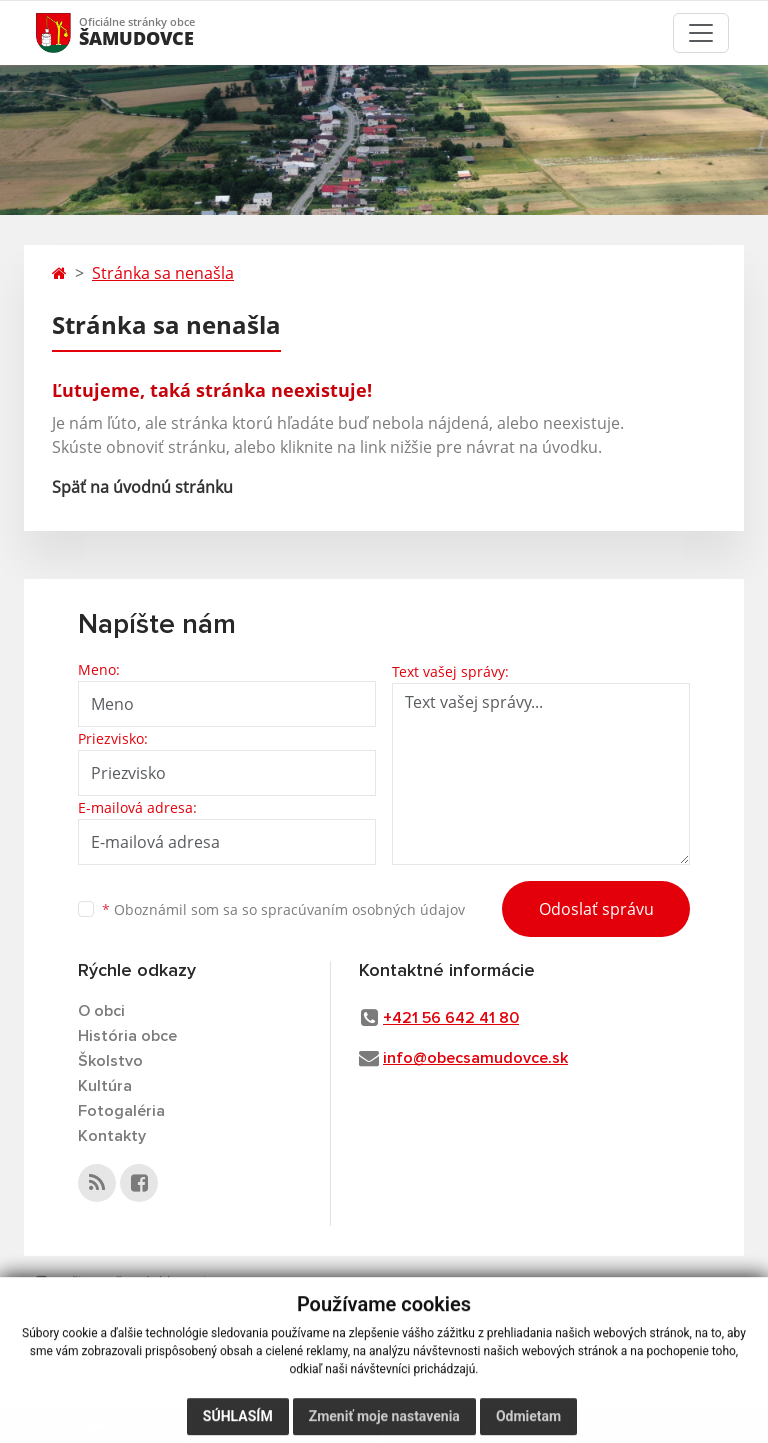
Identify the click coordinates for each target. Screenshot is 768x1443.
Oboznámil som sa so (283, 909)
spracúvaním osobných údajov (363, 909)
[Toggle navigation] (701, 33)
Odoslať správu (596, 909)
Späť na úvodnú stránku (142, 487)
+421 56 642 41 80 (451, 1018)
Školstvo (110, 1061)
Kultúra (105, 1086)
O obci (101, 1011)
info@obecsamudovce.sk (475, 1058)
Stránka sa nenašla (163, 273)
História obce (127, 1036)
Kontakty (112, 1136)
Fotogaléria (121, 1111)
